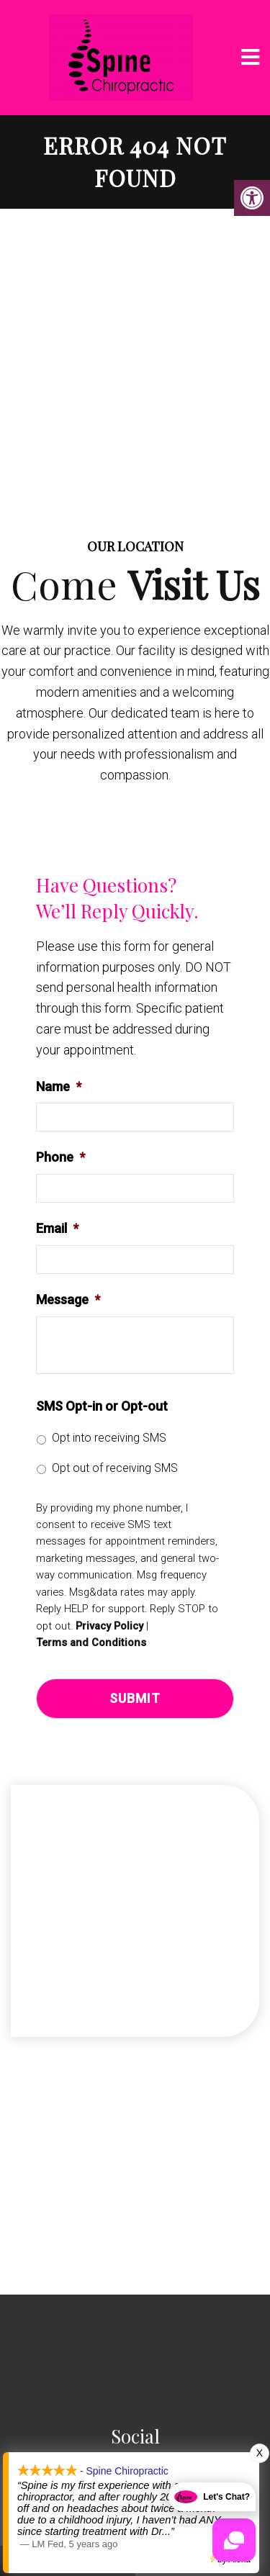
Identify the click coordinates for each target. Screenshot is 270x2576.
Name (58, 1086)
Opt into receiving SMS (109, 1438)
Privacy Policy (109, 1626)
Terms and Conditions (91, 1642)
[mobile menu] (250, 57)
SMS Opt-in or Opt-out (102, 1406)
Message (68, 1299)
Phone (60, 1157)
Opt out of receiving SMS (115, 1468)
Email (57, 1228)
